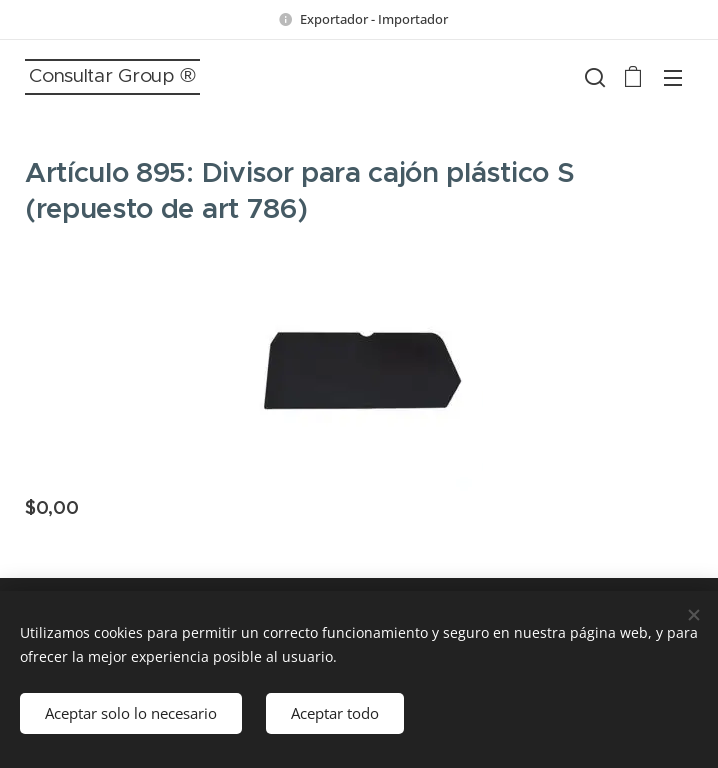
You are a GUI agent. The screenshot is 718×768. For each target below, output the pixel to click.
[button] (593, 77)
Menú (673, 78)
